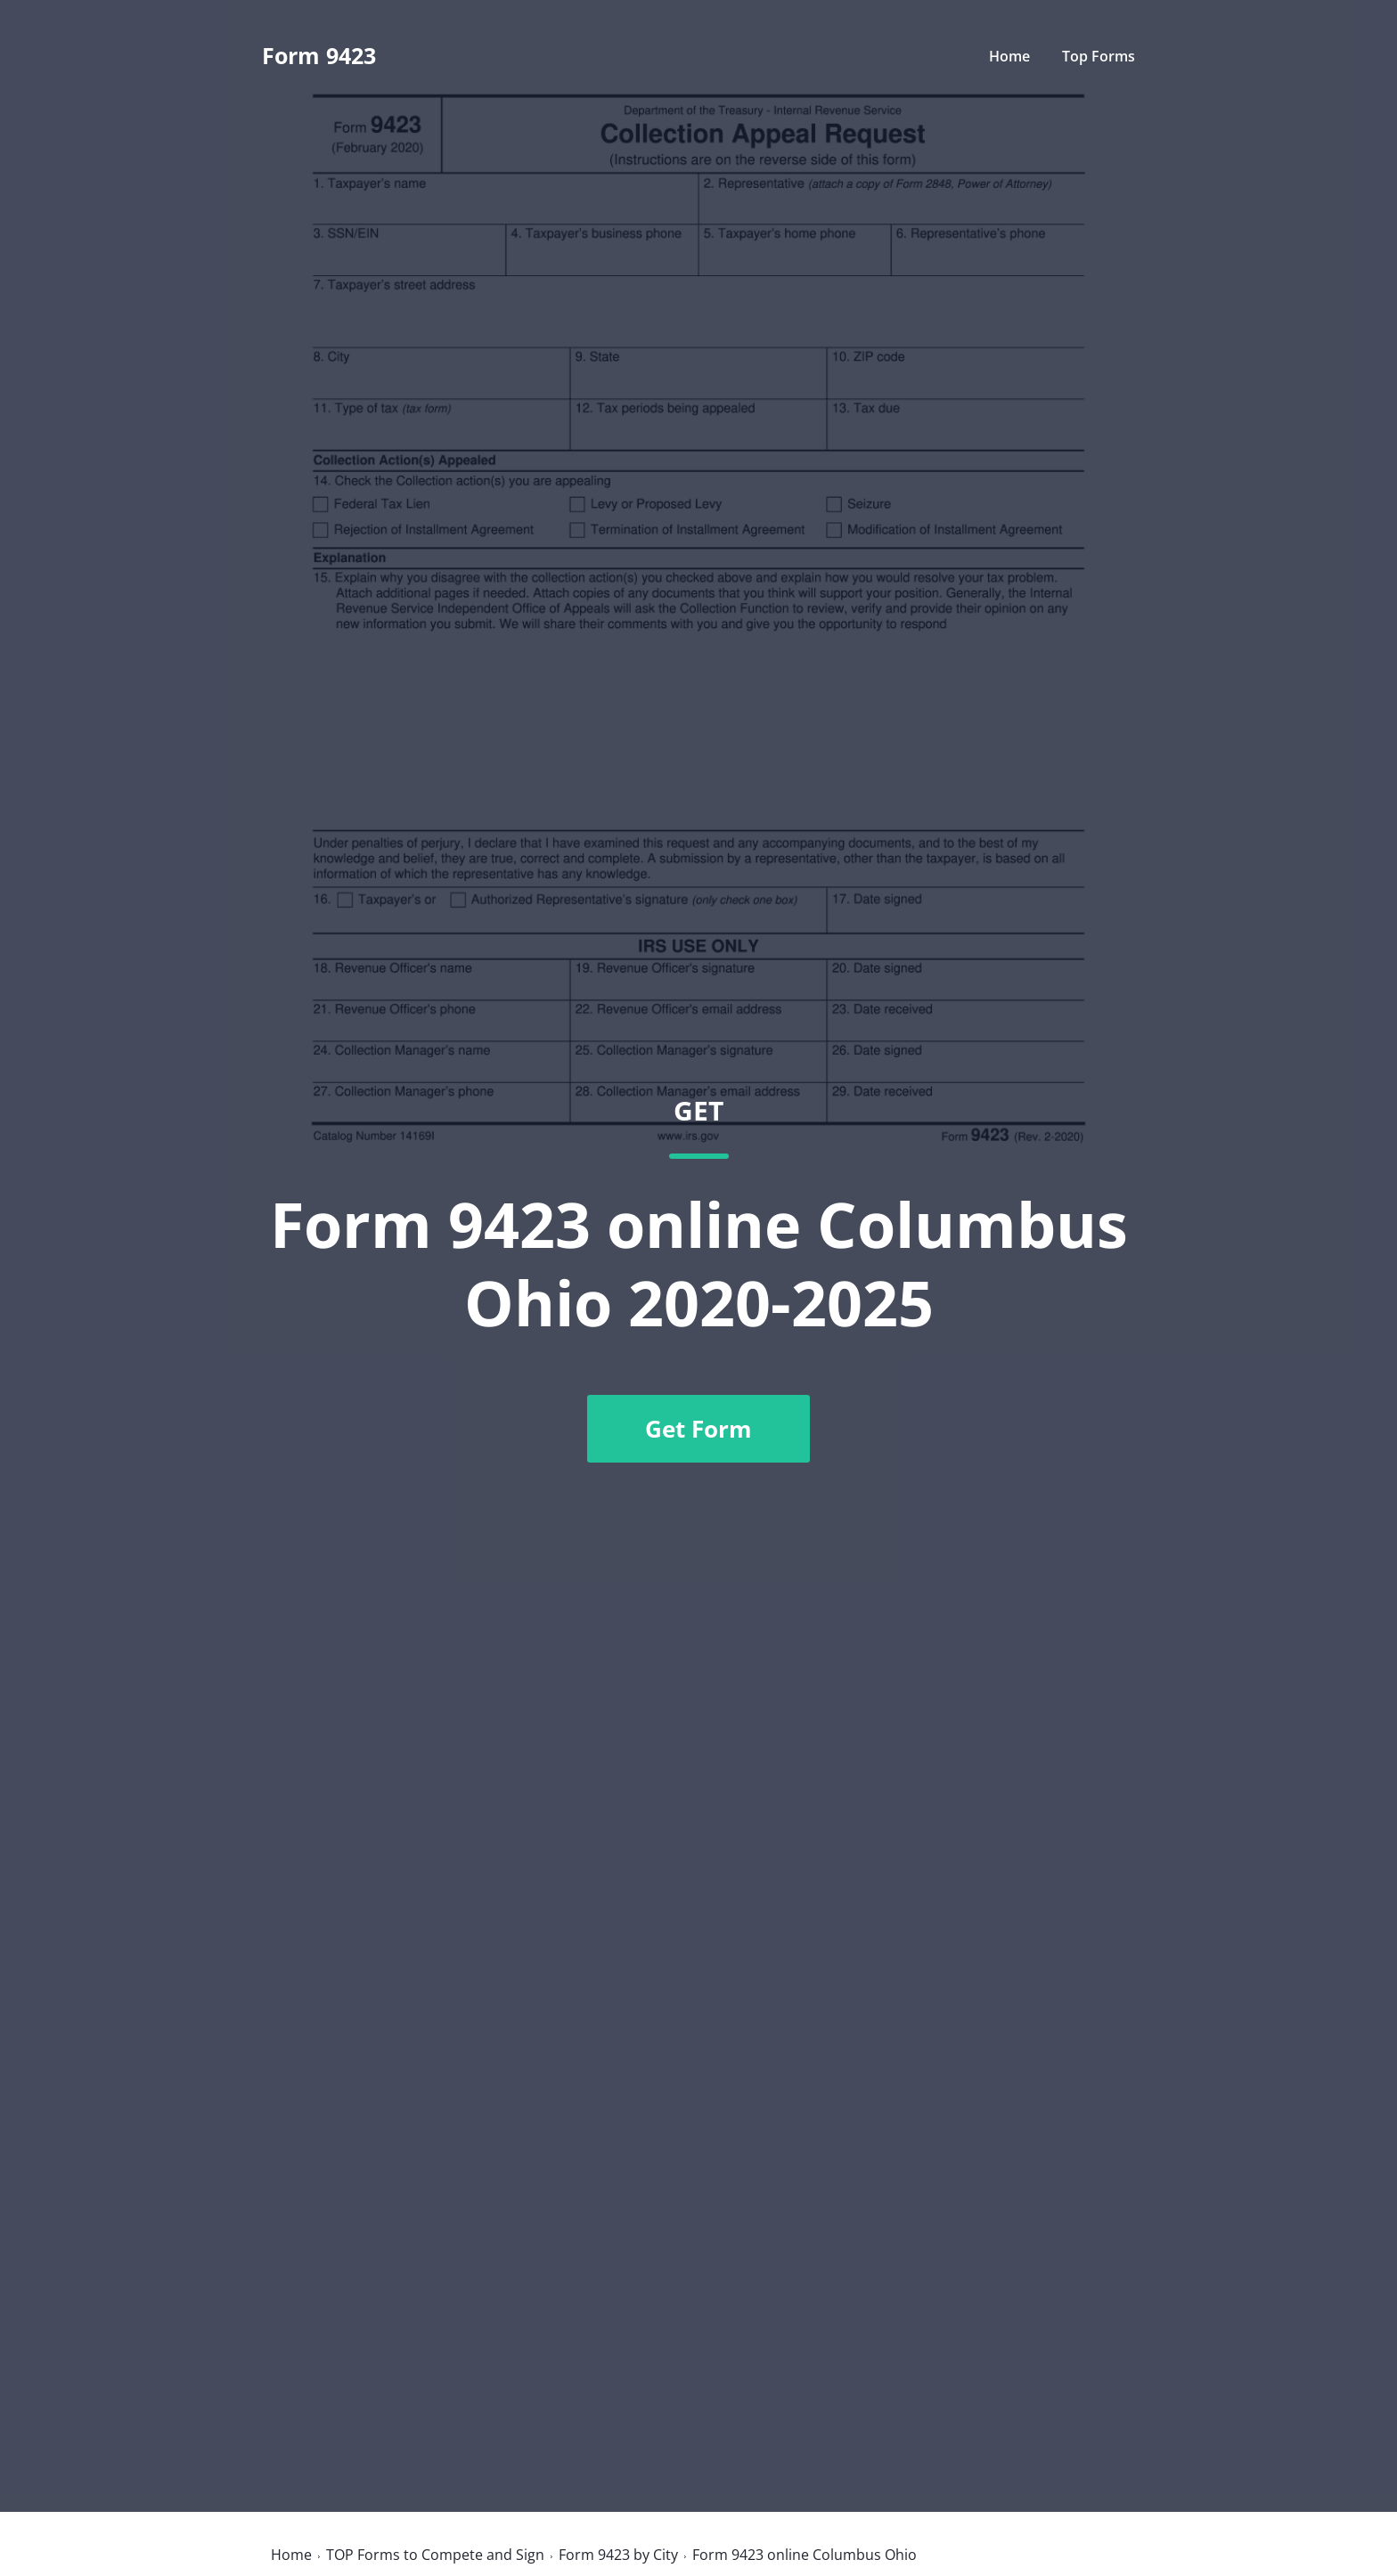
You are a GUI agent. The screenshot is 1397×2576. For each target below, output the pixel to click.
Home (1009, 56)
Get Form (698, 1429)
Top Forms (1098, 56)
